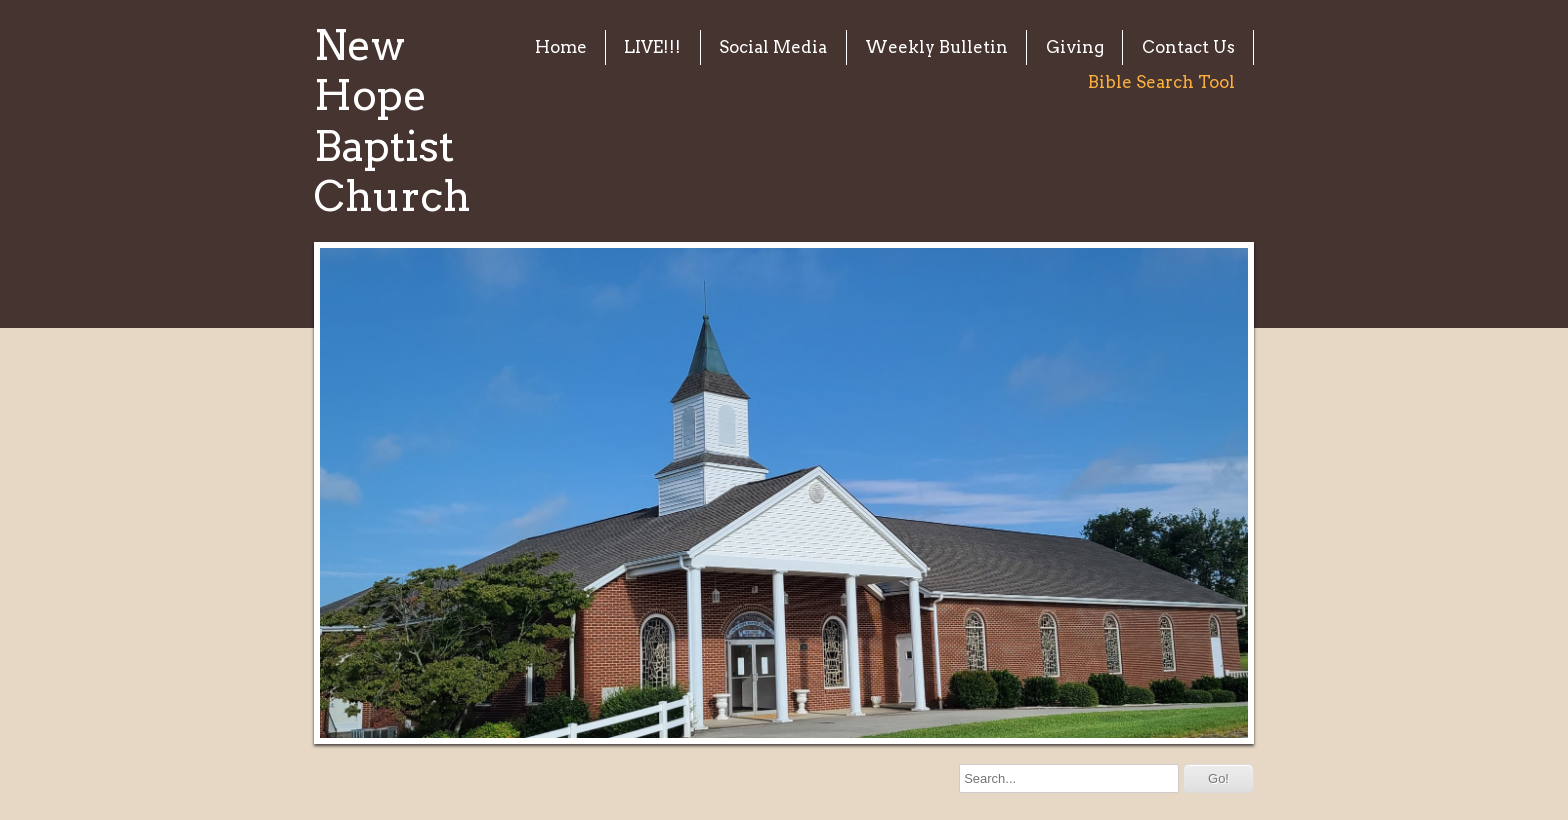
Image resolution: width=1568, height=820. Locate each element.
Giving (1075, 47)
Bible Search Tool (1161, 82)
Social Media (773, 47)
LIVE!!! (652, 47)
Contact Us (1188, 47)
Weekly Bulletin (936, 47)
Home (561, 47)
